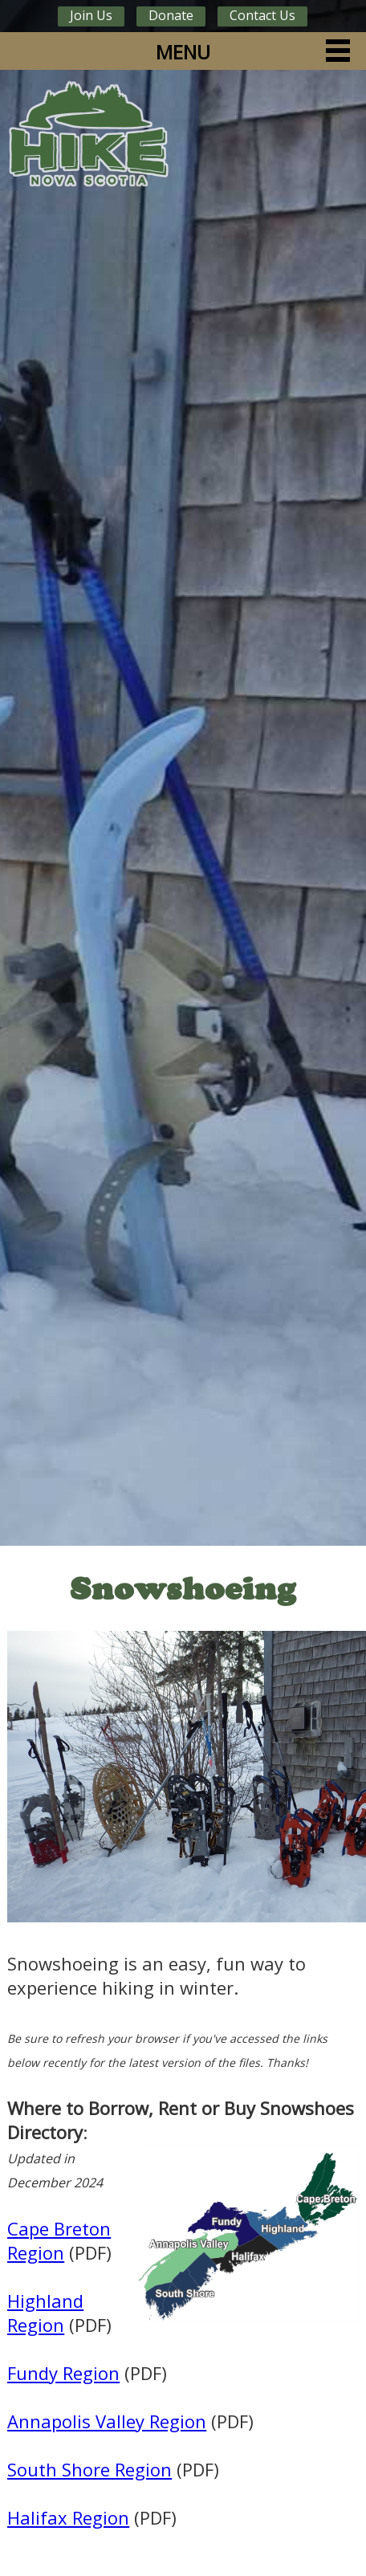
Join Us (91, 15)
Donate (170, 15)
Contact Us (262, 15)
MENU (183, 52)
